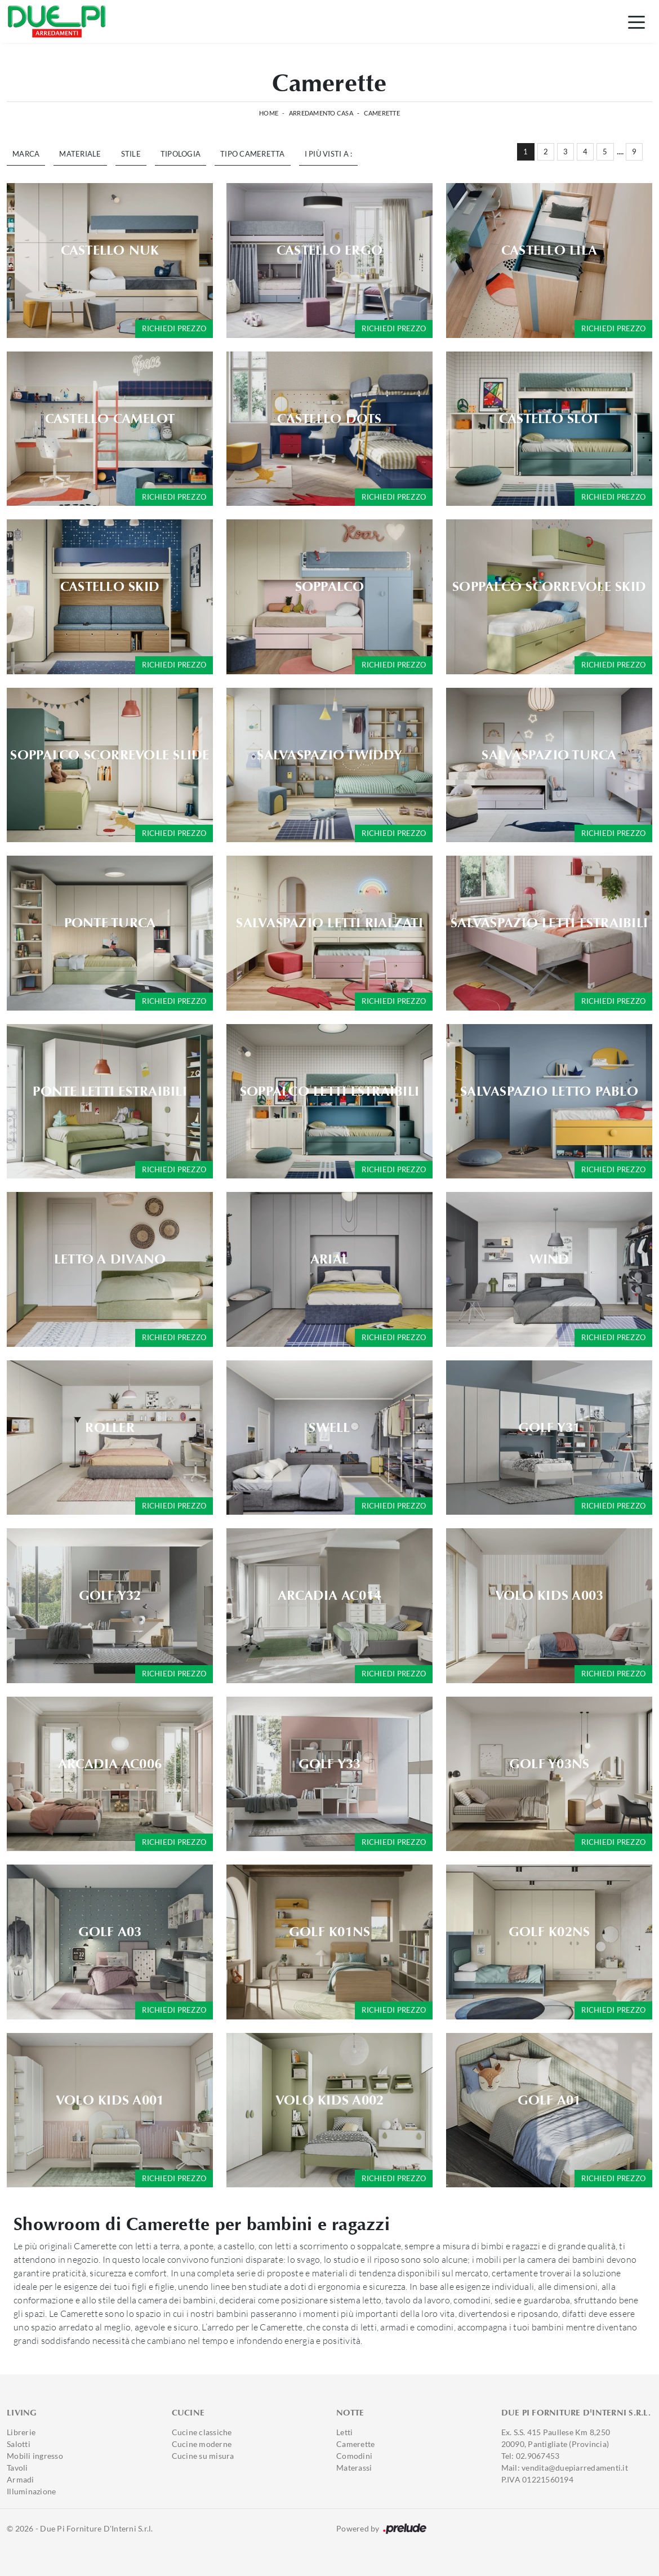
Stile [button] (131, 153)
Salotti (18, 2444)
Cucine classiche (202, 2432)
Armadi (20, 2479)
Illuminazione (31, 2491)
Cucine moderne (202, 2444)
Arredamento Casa (321, 113)
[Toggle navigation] (636, 21)
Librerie (21, 2432)
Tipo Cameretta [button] (252, 153)
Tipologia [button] (181, 153)
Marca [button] (25, 153)
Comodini (354, 2456)
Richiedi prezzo (174, 328)
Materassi (354, 2467)
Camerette (382, 113)
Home (268, 113)
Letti (344, 2432)
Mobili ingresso (35, 2456)
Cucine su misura (203, 2456)
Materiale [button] (80, 153)
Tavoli (17, 2467)
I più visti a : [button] (329, 153)
